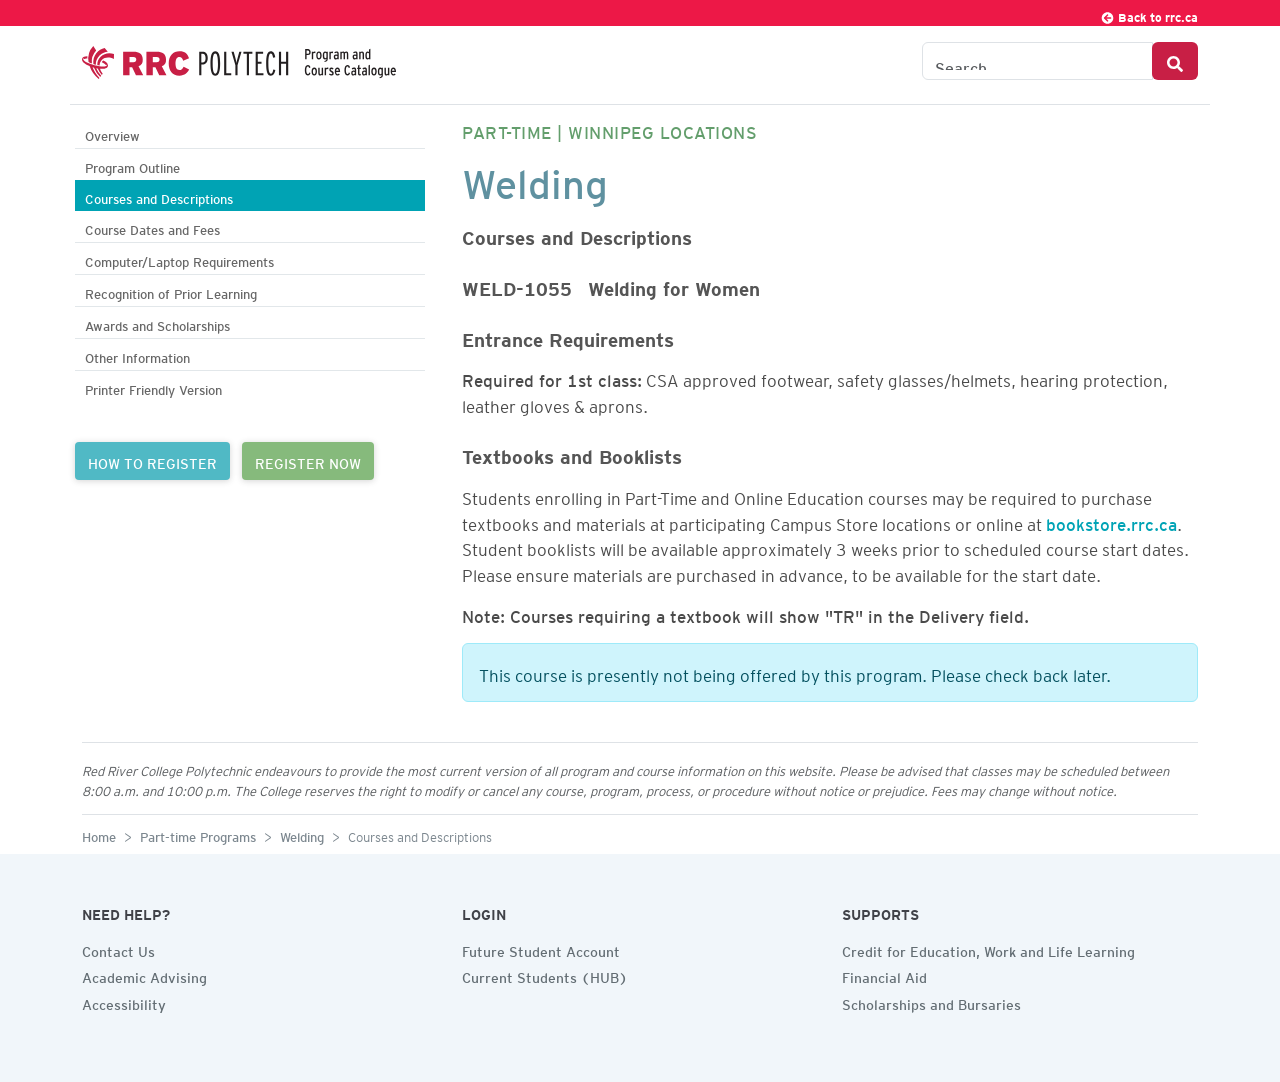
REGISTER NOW (308, 461)
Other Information (137, 355)
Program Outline (132, 165)
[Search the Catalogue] (1037, 61)
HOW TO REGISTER (152, 461)
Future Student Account (541, 949)
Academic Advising (144, 975)
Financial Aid (884, 975)
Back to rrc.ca (1149, 14)
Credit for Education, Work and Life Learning (988, 949)
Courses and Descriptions (159, 196)
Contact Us (118, 949)
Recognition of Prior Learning (171, 291)
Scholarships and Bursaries (931, 1002)
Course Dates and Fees (152, 227)
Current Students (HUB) (545, 975)
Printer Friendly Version (153, 387)
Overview (112, 133)
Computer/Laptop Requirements (179, 259)
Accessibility (124, 1002)
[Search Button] (1175, 61)
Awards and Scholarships (157, 323)
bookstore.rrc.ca (1111, 521)
